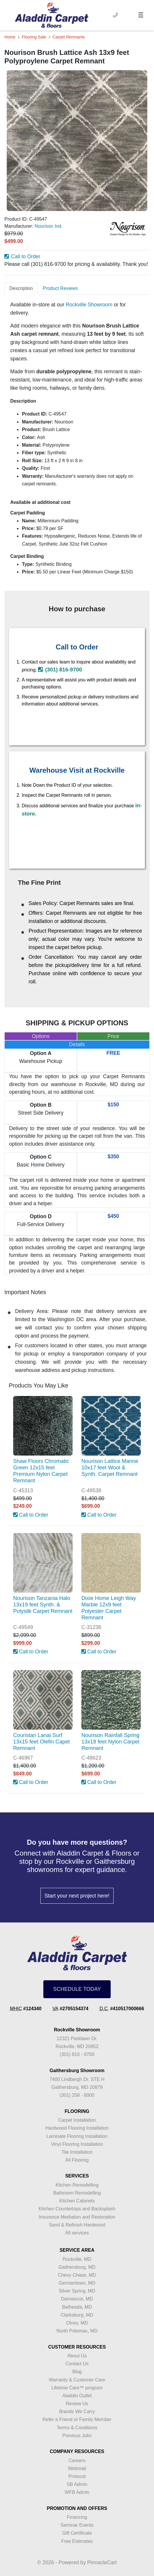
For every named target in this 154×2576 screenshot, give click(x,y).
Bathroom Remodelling (77, 2192)
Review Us (77, 2403)
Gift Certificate (77, 2533)
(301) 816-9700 (60, 669)
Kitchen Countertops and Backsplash (77, 2208)
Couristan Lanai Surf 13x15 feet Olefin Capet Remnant (41, 1741)
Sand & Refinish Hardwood (77, 2224)
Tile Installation (77, 2152)
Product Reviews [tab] (60, 288)
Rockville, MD (77, 2259)
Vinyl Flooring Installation (77, 2144)
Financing (77, 2517)
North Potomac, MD (77, 2330)
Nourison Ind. (48, 226)
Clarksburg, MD (77, 2314)
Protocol (77, 2476)
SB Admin (77, 2484)
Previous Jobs (77, 2435)
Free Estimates (77, 2541)
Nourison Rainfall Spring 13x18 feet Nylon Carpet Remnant (110, 1741)
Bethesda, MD (77, 2307)
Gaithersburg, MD (77, 2267)
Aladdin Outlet (77, 2395)
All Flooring (77, 2160)
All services (77, 2232)
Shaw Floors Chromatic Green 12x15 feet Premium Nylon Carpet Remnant (41, 1470)
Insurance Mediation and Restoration (77, 2216)
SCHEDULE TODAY (77, 1989)
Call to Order (22, 256)
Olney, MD (77, 2322)
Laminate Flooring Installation (76, 2136)
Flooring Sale (34, 37)
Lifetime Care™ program (76, 2387)
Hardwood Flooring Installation (77, 2128)
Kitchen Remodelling (77, 2184)
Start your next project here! (77, 1896)
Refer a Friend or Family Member (77, 2419)
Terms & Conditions (77, 2427)
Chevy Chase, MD (77, 2275)
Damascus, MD (77, 2298)
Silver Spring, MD (77, 2290)
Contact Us (76, 2363)
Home (10, 37)
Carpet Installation (77, 2120)
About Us (77, 2355)
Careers (77, 2460)
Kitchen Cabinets (77, 2200)
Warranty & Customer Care (77, 2379)
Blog (77, 2371)
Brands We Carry (77, 2411)
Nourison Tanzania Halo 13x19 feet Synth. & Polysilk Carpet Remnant (42, 1604)
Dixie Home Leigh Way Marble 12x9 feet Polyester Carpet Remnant (108, 1607)
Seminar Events (77, 2525)
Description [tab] (21, 288)
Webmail (77, 2468)
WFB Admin (77, 2492)
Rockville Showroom (89, 305)
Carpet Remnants (69, 37)
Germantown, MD (77, 2282)
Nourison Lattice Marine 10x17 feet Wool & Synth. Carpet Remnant (109, 1467)
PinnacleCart (102, 2562)
